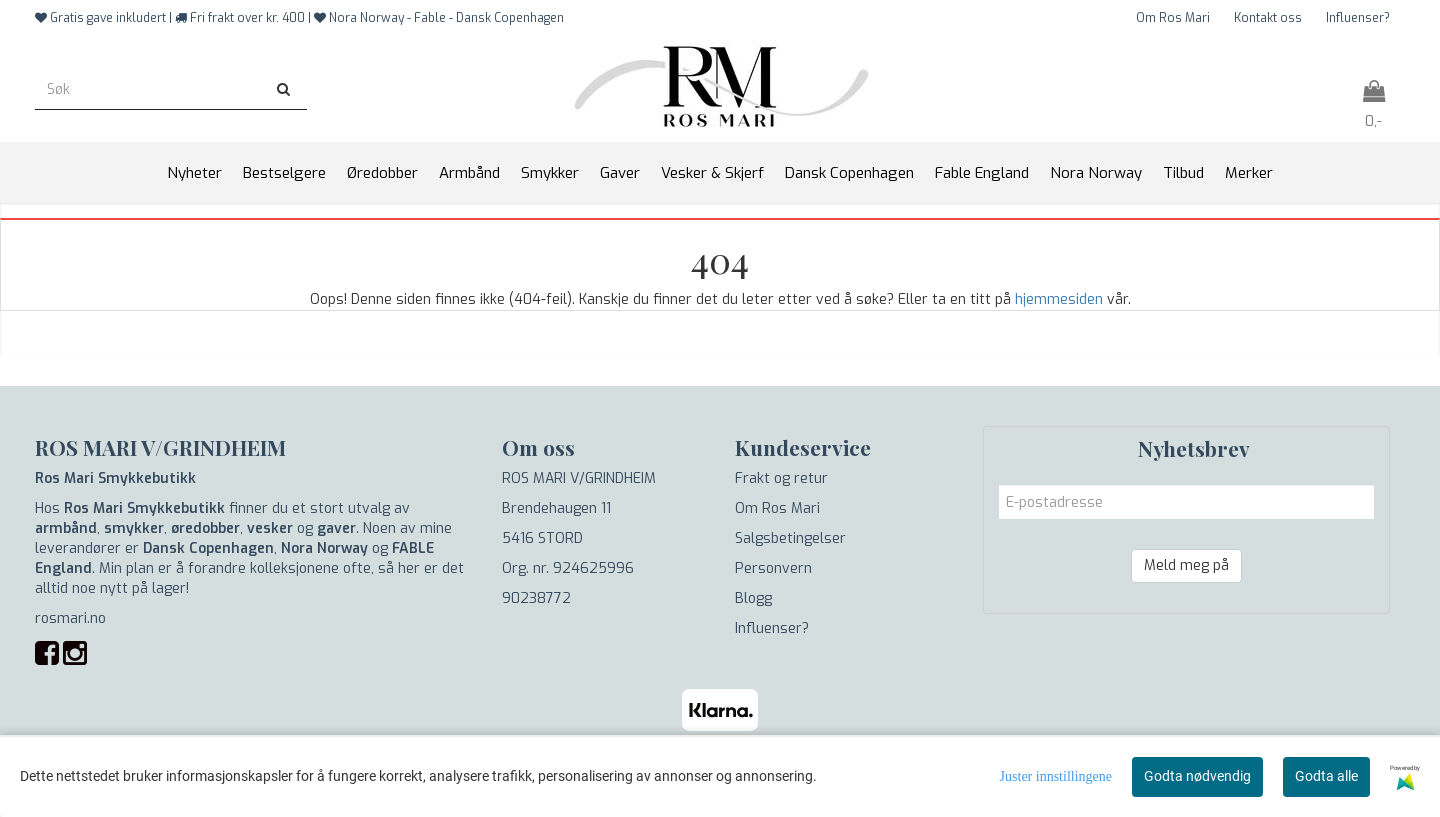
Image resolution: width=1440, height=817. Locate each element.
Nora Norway (324, 548)
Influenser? (1358, 18)
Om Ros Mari (1173, 18)
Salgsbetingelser (790, 538)
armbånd (66, 528)
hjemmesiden (1059, 299)
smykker (134, 528)
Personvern (773, 568)
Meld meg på (1186, 565)
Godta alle (1326, 776)
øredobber (205, 528)
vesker (270, 528)
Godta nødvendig (1197, 776)
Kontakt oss (1268, 18)
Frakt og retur (781, 478)
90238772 (536, 598)
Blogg (753, 598)
